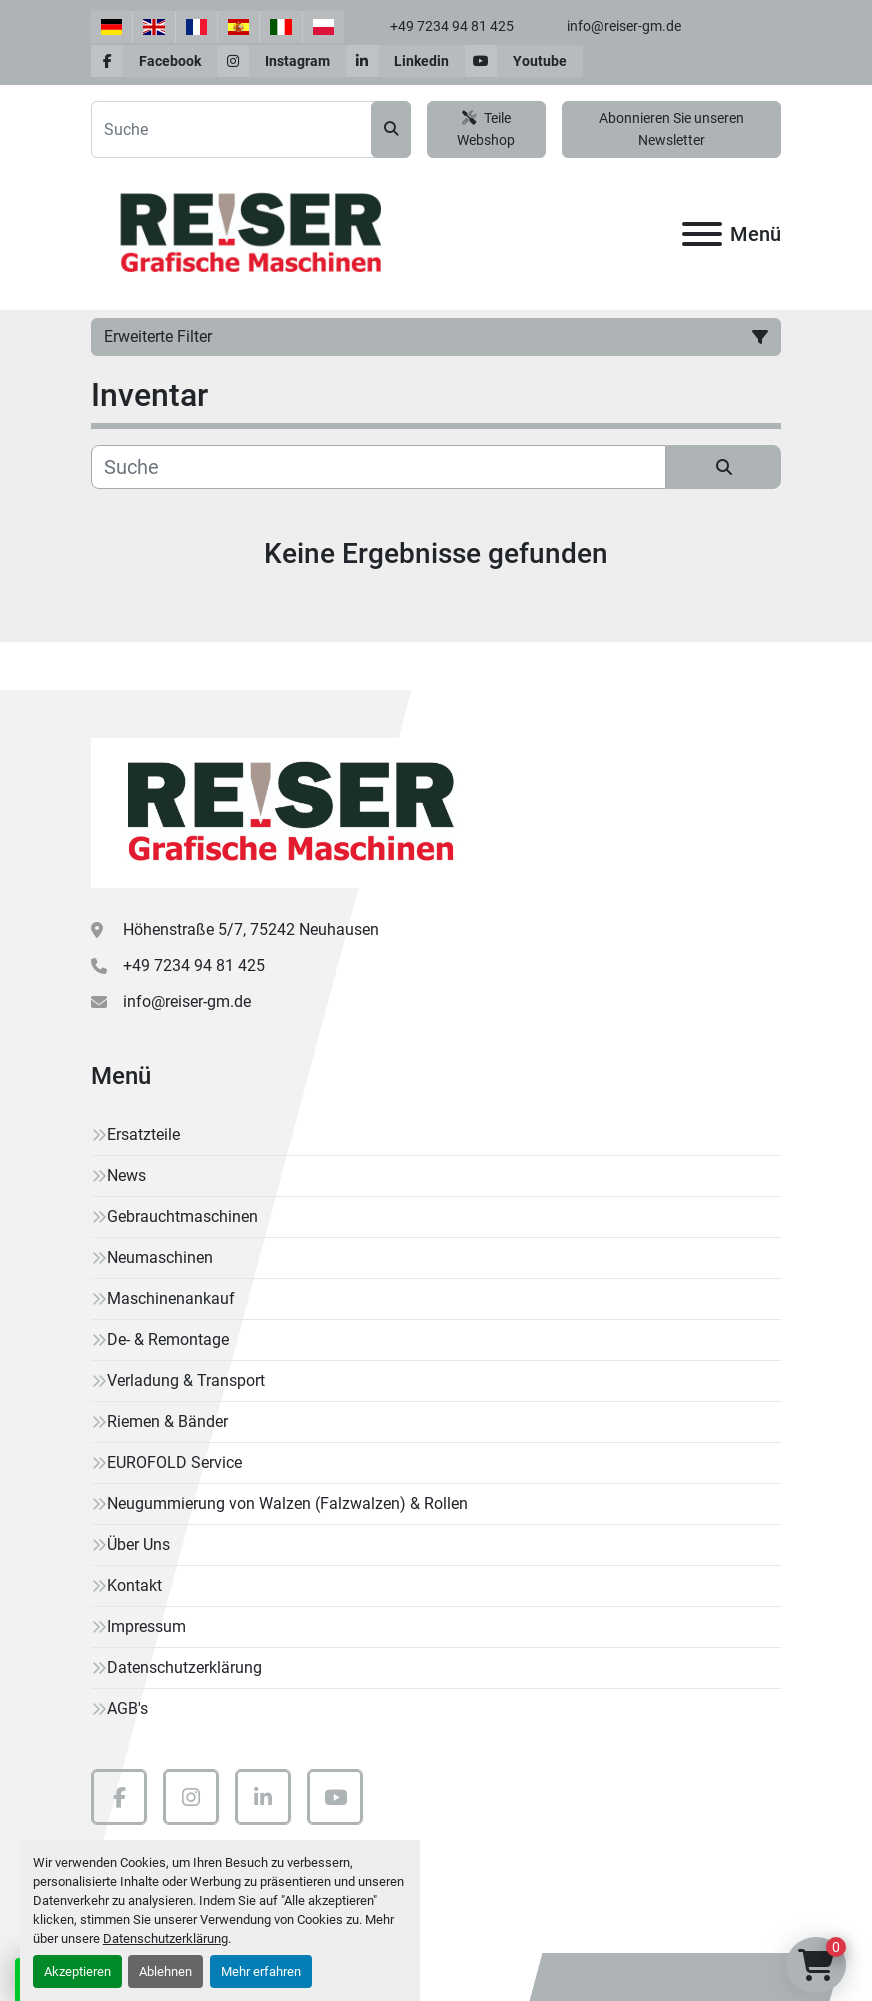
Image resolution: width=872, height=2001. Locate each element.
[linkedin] (405, 61)
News (126, 1175)
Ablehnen (165, 1971)
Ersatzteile (143, 1134)
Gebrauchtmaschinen (182, 1216)
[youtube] (524, 61)
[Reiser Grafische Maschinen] (286, 811)
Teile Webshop (486, 129)
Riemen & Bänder (167, 1421)
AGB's (127, 1708)
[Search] (251, 129)
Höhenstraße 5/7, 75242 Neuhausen (251, 929)
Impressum (146, 1626)
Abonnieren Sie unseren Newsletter (671, 129)
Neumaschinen (160, 1257)
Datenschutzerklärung (165, 1938)
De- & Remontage (168, 1339)
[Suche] (378, 467)
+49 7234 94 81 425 (450, 26)
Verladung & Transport (186, 1380)
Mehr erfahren (261, 1971)
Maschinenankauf (171, 1298)
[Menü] (702, 234)
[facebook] (154, 61)
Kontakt (134, 1585)
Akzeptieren (77, 1971)
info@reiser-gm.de (622, 26)
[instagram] (281, 61)
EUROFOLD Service (174, 1462)
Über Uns (138, 1544)
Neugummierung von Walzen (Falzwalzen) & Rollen (287, 1503)
